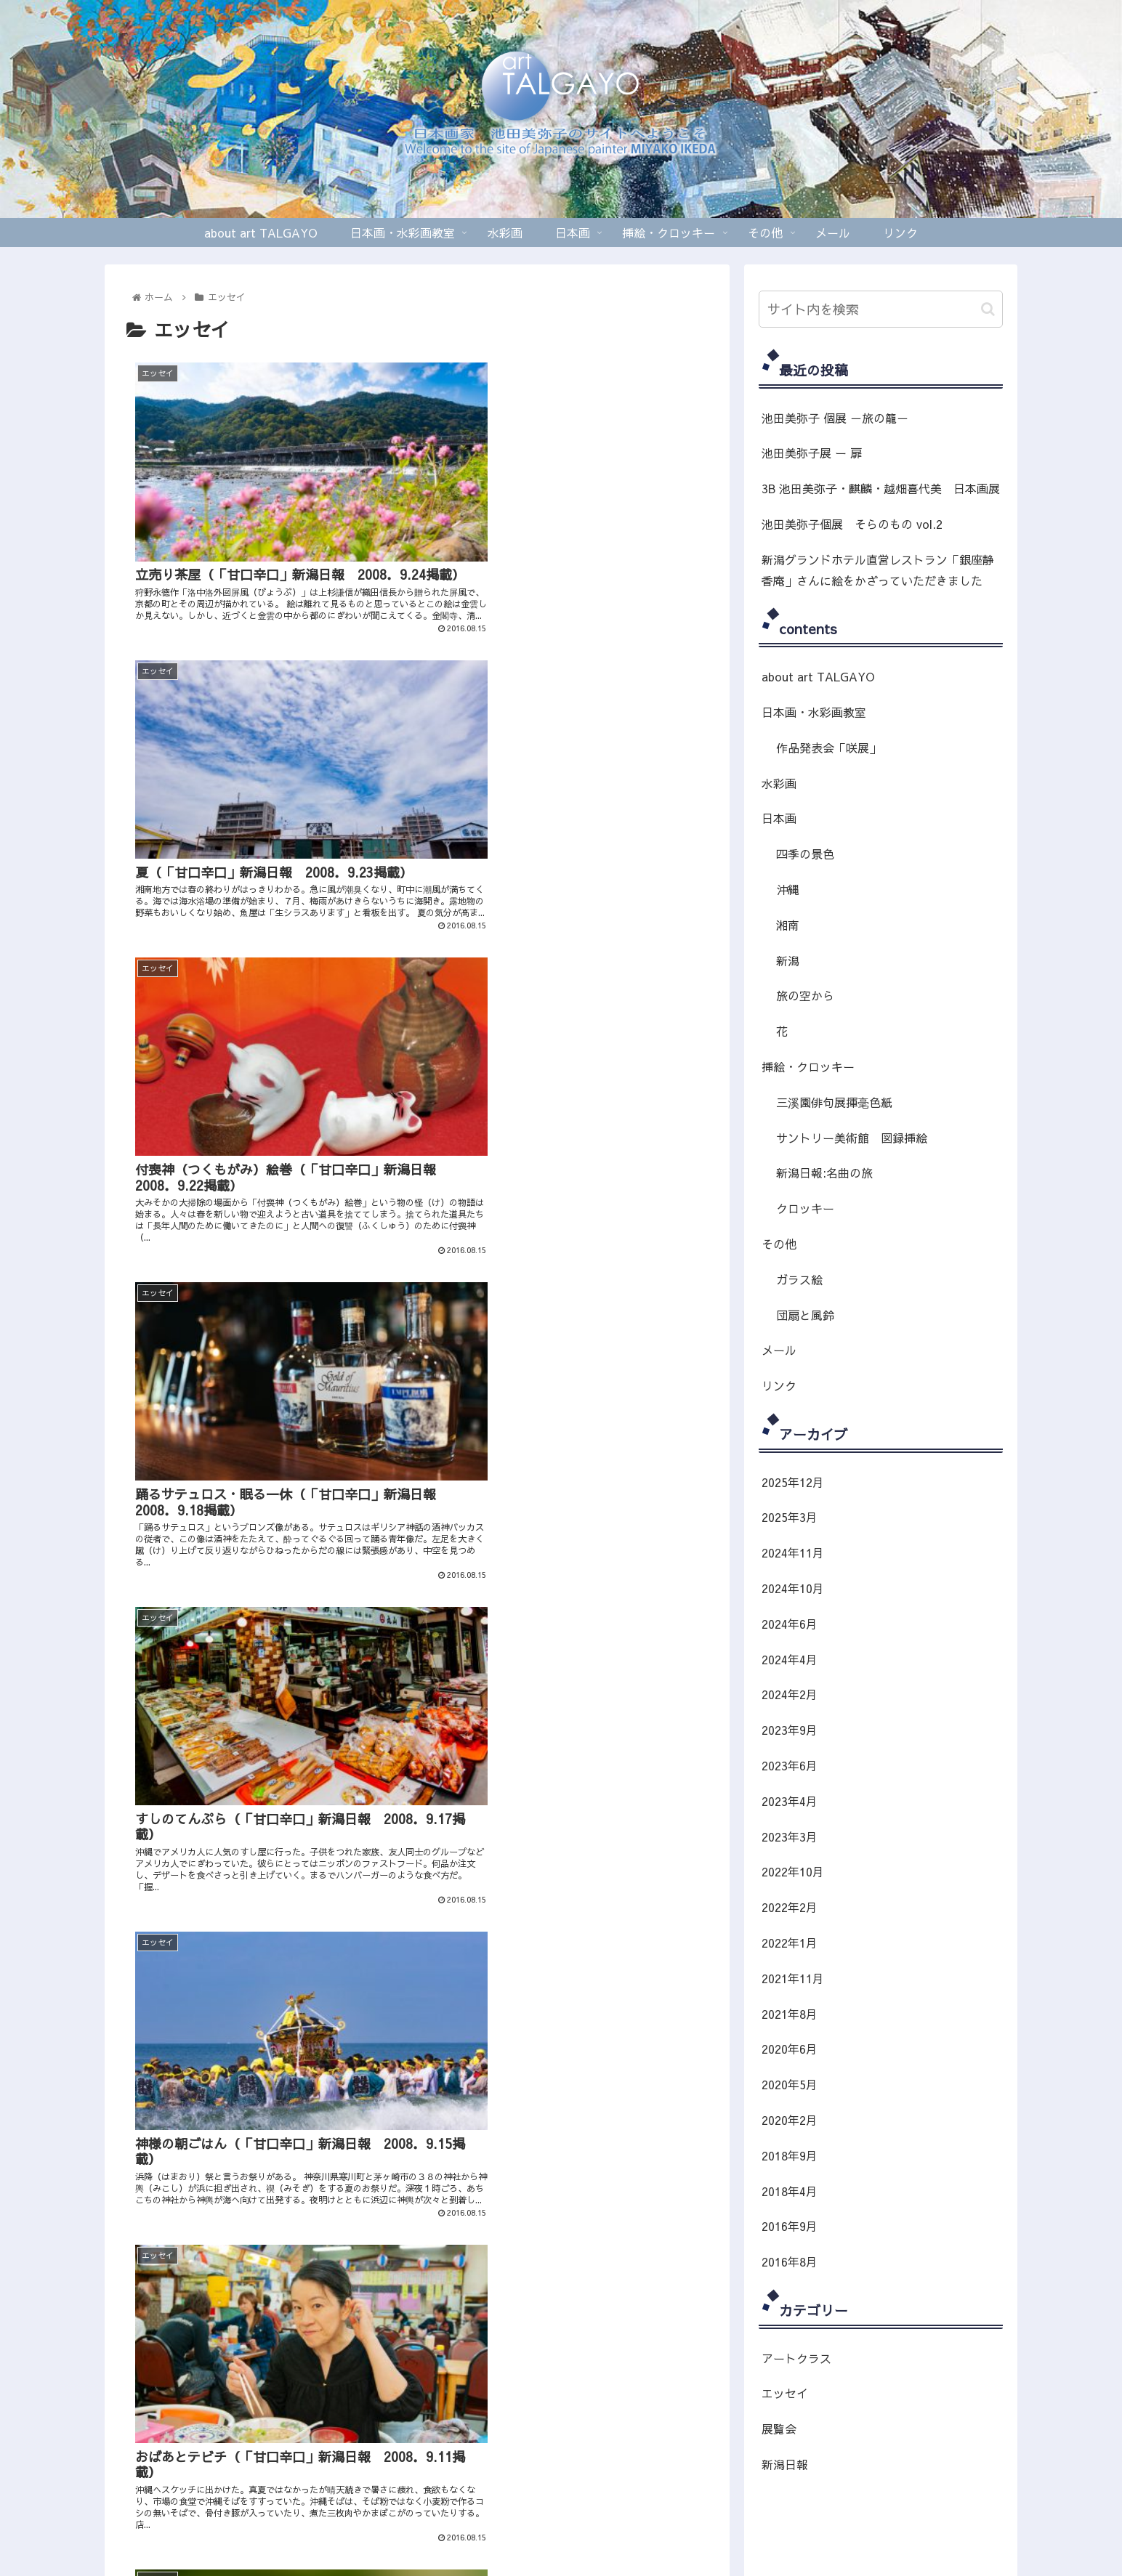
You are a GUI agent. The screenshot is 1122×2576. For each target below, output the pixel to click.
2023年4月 (790, 1801)
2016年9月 (790, 2226)
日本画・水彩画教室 (814, 712)
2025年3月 (790, 1517)
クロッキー (805, 1208)
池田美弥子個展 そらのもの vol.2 (852, 524)
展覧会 (779, 2429)
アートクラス (796, 2358)
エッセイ (785, 2393)
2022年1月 (790, 1943)
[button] (988, 309)
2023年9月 (790, 1730)
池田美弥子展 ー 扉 (812, 453)
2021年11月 (793, 1978)
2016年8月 (790, 2261)
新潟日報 (785, 2464)
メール (779, 1350)
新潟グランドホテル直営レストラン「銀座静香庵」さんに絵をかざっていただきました (878, 569)
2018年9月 (790, 2155)
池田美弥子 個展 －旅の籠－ (835, 418)
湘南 (787, 925)
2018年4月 (790, 2191)
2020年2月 (790, 2120)
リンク (779, 1385)
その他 (779, 1244)
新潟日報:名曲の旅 (824, 1172)
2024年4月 (790, 1659)
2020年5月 (790, 2084)
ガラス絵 (799, 1279)
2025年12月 (793, 1482)
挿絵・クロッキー (808, 1066)
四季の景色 (805, 854)
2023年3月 (790, 1836)
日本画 (779, 818)
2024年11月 (793, 1552)
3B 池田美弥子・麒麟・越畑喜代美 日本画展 (881, 488)
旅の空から (805, 995)
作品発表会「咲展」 (828, 748)
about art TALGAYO (818, 676)
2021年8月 (790, 2014)
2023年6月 (790, 1765)
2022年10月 (793, 1871)
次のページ (417, 1841)
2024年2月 (790, 1694)
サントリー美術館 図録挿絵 (851, 1138)
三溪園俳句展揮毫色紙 (834, 1102)
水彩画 (779, 783)
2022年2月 (790, 1907)
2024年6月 (790, 1624)
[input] (881, 309)
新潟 (787, 960)
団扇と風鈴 (805, 1315)
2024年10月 (793, 1588)
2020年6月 (790, 2049)
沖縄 (787, 889)
